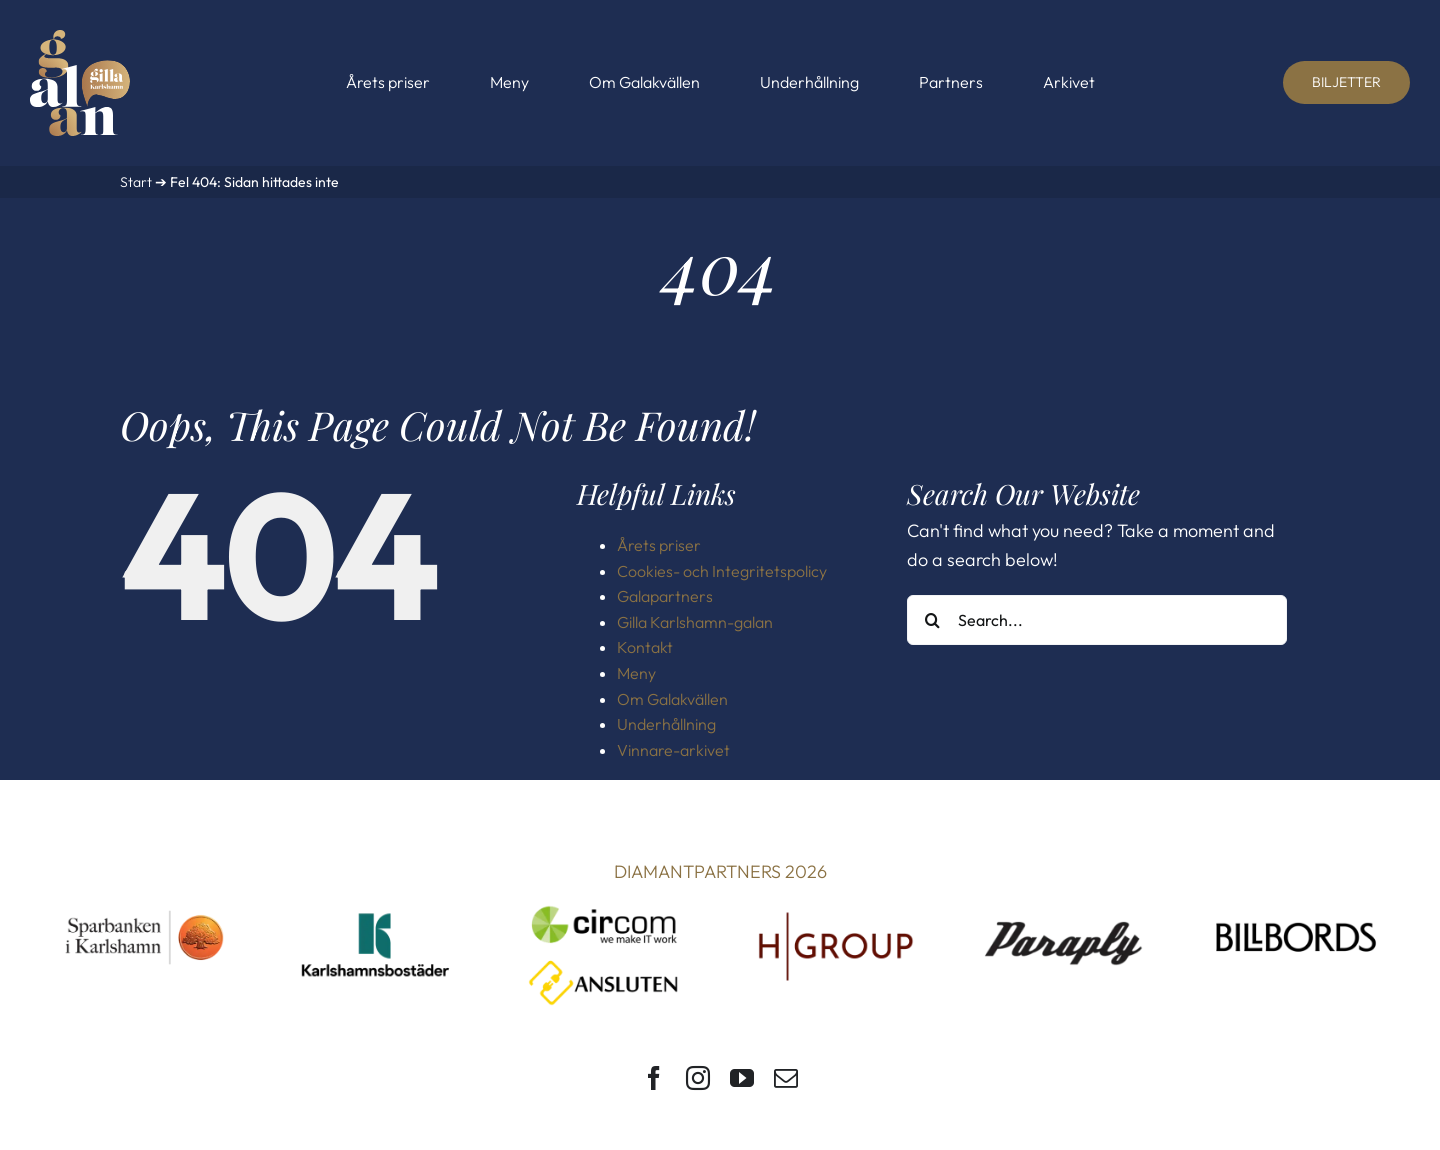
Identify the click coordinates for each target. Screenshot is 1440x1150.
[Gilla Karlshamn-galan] (80, 38)
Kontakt (645, 647)
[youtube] (742, 1078)
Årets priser (659, 545)
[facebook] (654, 1078)
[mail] (786, 1078)
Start (136, 182)
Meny (636, 673)
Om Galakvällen (672, 699)
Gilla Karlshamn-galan (695, 622)
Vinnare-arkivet (673, 750)
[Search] (932, 620)
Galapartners (665, 596)
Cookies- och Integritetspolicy (722, 571)
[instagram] (698, 1078)
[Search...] (1097, 620)
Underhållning (666, 724)
